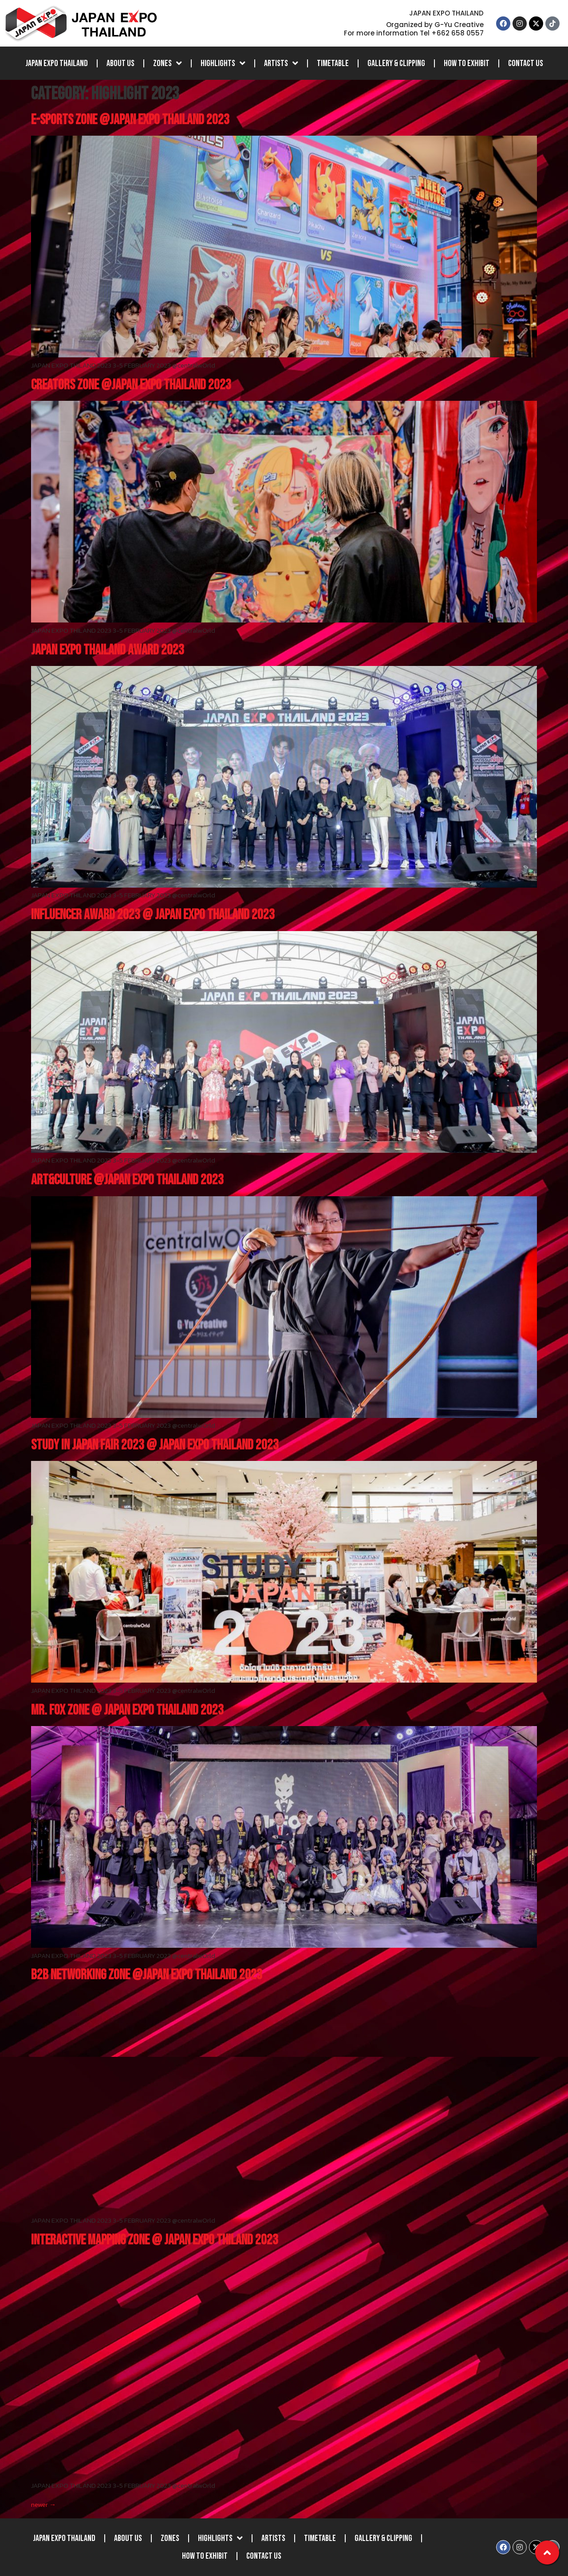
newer (43, 2504)
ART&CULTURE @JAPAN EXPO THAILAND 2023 (127, 1180)
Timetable (333, 63)
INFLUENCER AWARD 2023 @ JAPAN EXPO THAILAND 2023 (153, 915)
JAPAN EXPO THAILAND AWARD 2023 (107, 650)
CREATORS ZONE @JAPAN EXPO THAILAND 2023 (131, 385)
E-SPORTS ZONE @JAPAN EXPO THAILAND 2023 (130, 120)
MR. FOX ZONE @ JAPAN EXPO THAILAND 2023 (127, 1710)
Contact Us (525, 63)
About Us (120, 63)
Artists (281, 63)
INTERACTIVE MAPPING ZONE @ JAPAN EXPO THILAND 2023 (154, 2240)
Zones (167, 63)
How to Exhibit (466, 63)
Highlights (223, 63)
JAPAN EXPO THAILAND (56, 63)
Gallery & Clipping (396, 63)
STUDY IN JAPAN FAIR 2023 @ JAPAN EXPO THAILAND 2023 (155, 1445)
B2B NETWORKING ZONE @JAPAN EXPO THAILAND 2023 (146, 1975)
